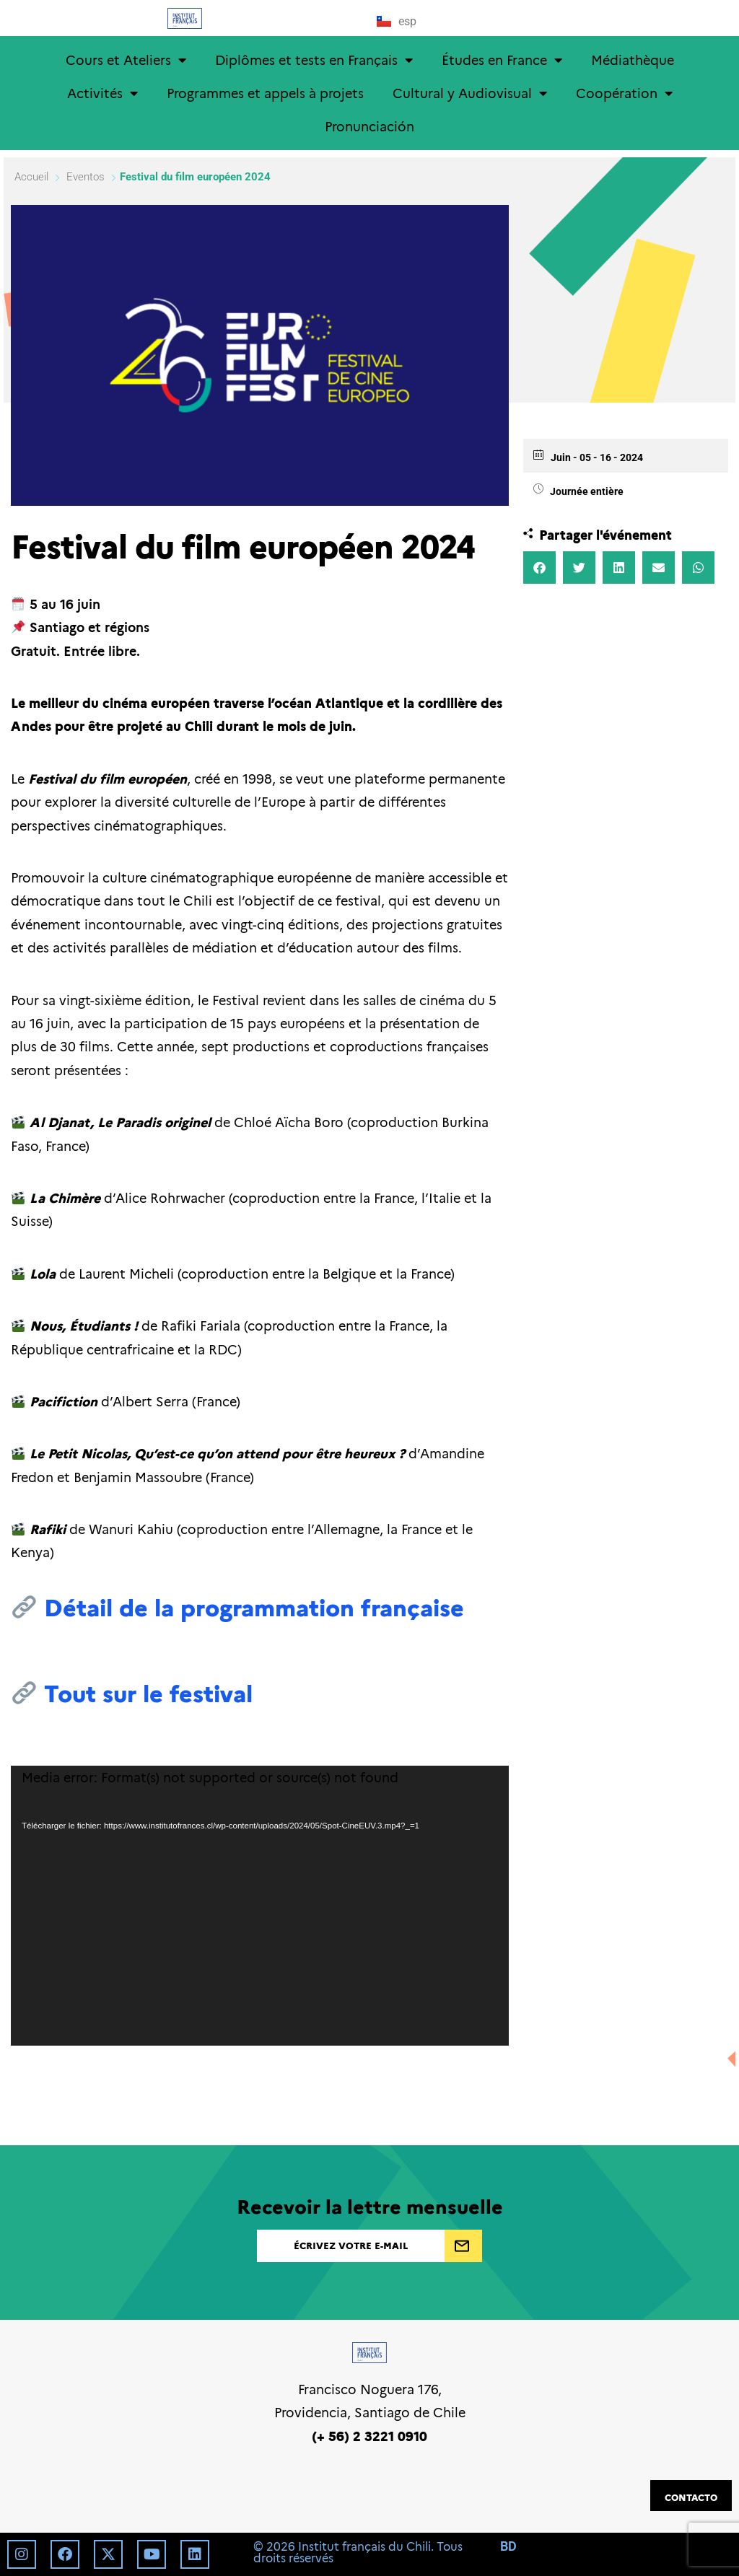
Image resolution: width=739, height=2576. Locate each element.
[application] (260, 1906)
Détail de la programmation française (254, 1606)
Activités (102, 93)
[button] (539, 567)
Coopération (624, 93)
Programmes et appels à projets (265, 93)
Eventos (85, 176)
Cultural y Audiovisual (470, 93)
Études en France (502, 60)
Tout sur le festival (148, 1691)
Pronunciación (369, 126)
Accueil (32, 176)
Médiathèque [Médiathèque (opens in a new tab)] (632, 60)
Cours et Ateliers (126, 60)
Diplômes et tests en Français (314, 60)
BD (508, 2546)
